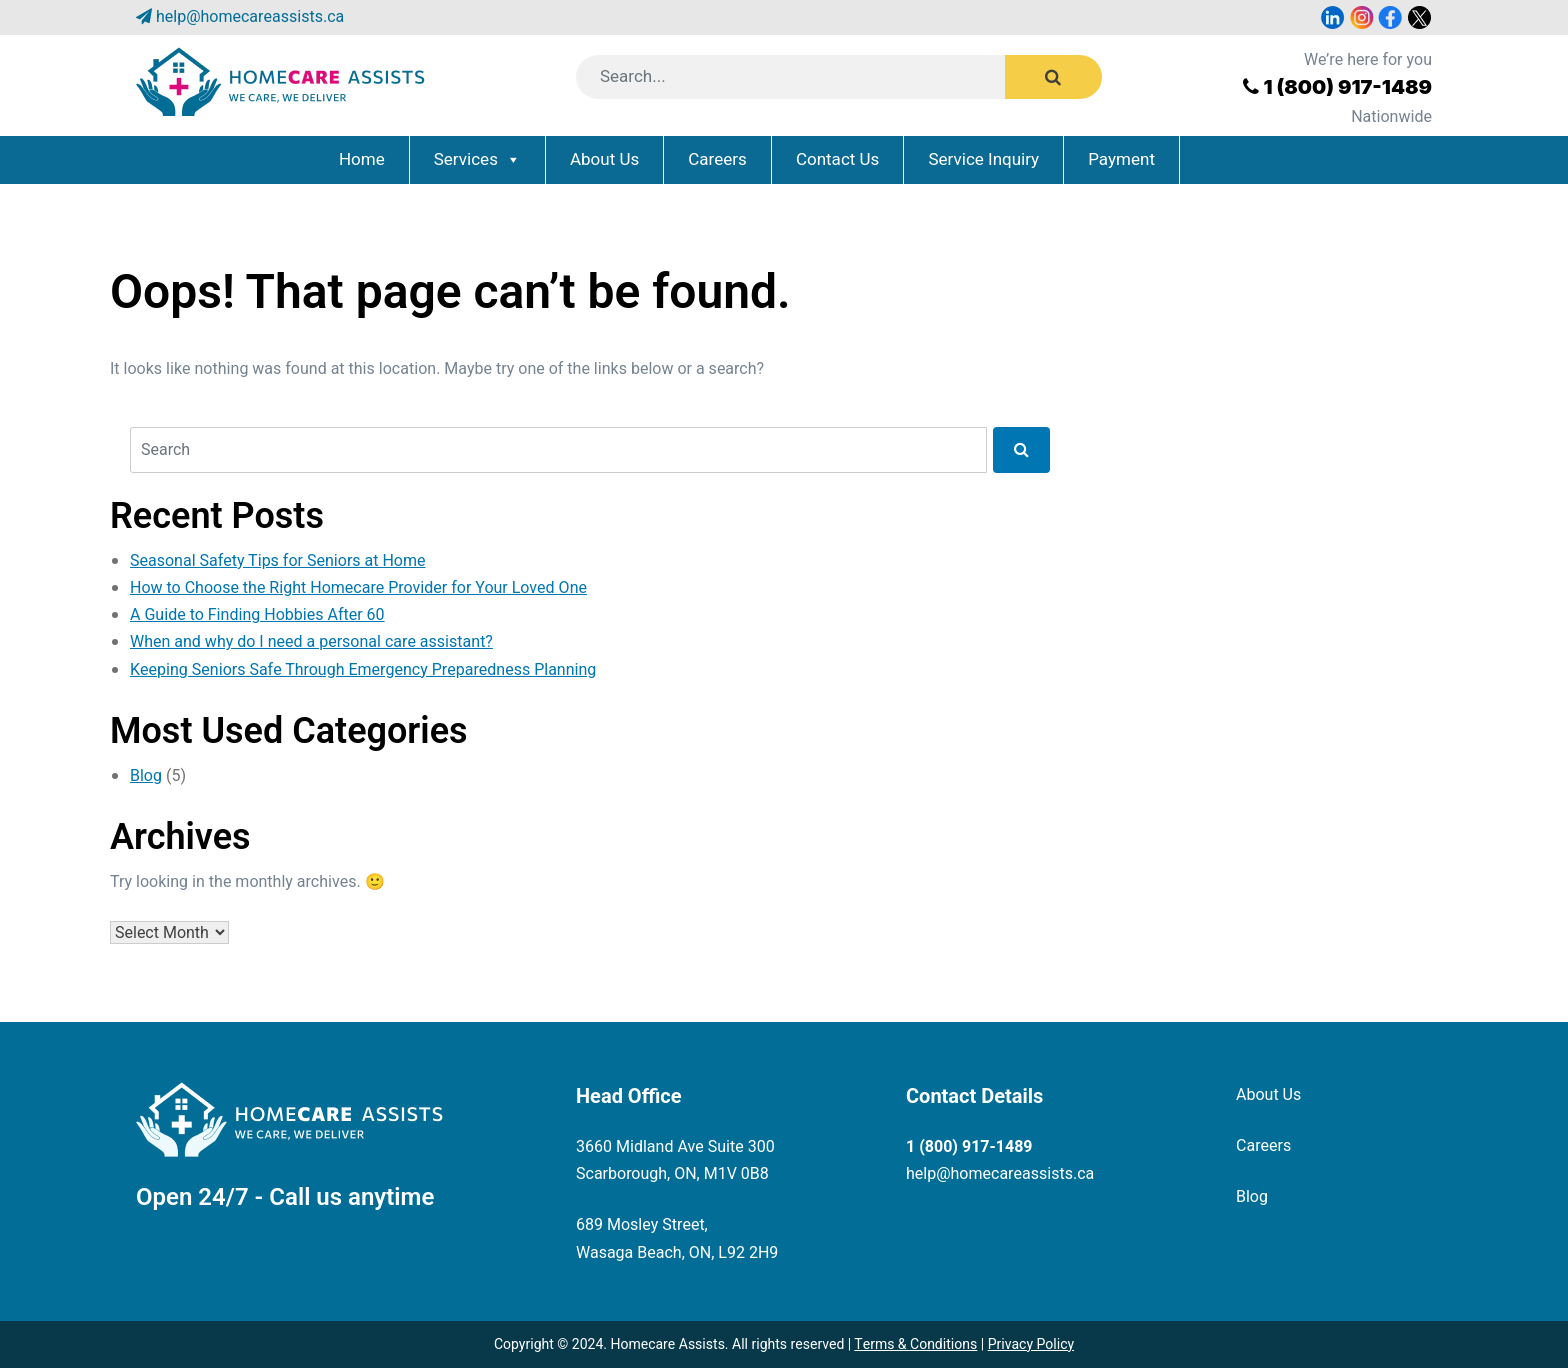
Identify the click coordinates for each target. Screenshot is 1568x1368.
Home (362, 159)
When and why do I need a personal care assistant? (311, 642)
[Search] (816, 77)
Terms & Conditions (915, 1344)
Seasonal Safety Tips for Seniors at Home (278, 561)
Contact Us (837, 159)
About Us (604, 159)
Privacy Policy (1031, 1344)
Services (466, 159)
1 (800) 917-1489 (1347, 87)
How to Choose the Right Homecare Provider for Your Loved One (358, 588)
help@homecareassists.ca (250, 17)
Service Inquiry (983, 159)
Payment (1121, 159)
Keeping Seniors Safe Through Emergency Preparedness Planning (363, 670)
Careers (717, 159)
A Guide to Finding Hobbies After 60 (257, 615)
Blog (146, 776)
